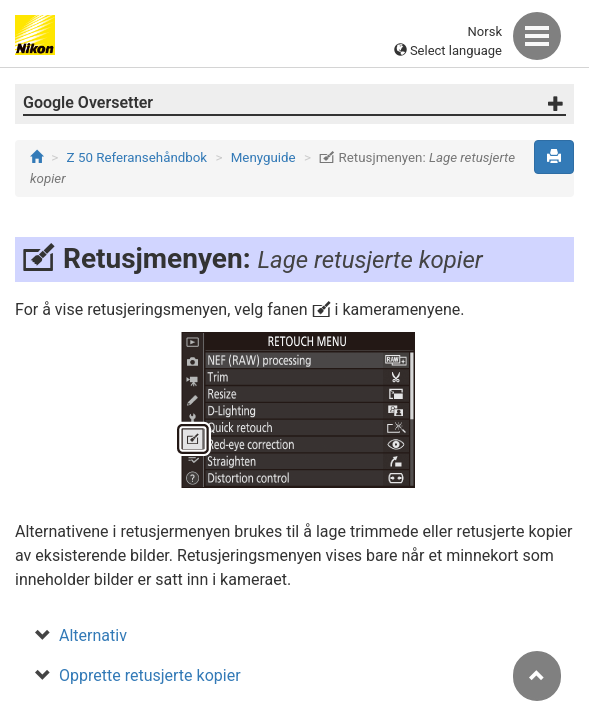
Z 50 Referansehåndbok (137, 157)
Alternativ (93, 635)
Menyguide (263, 157)
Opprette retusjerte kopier (150, 675)
